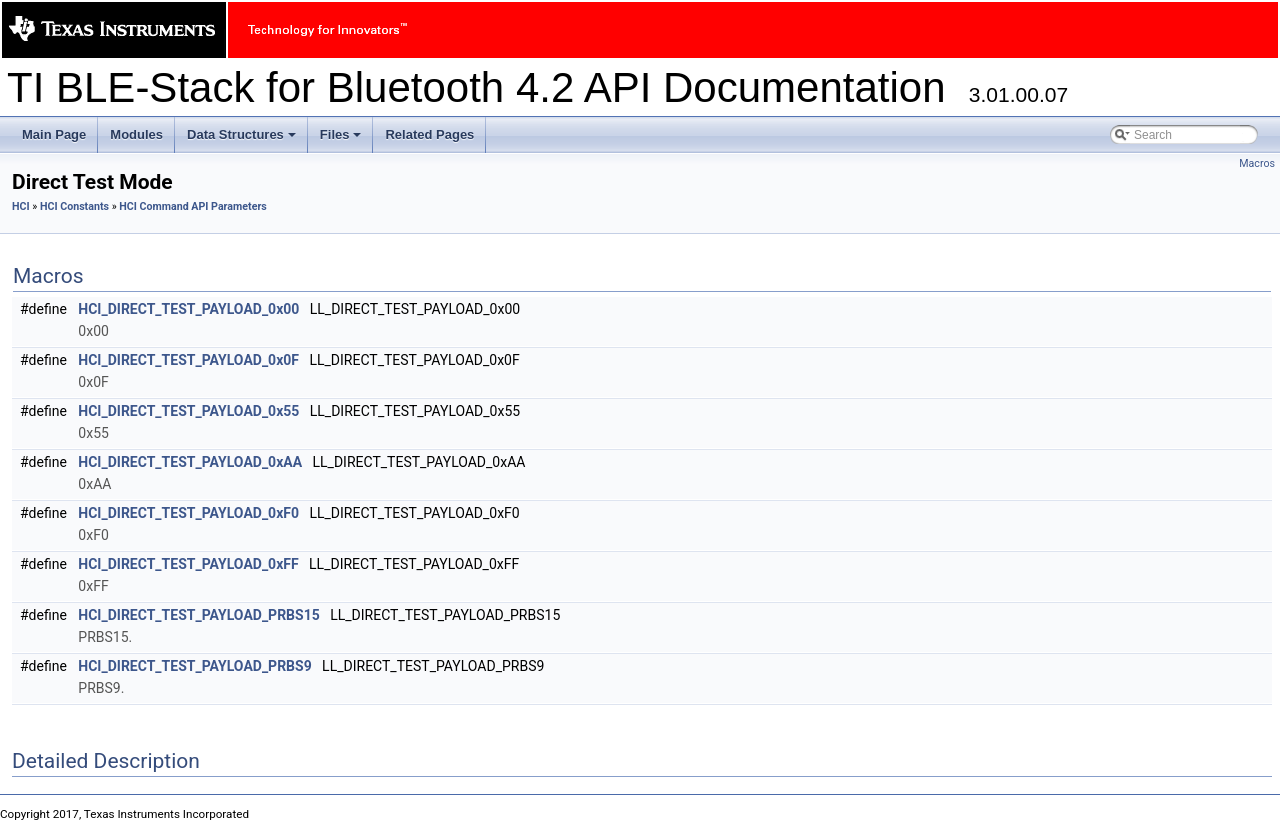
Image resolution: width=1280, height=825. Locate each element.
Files (342, 140)
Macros (1257, 163)
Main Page (54, 134)
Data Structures (243, 140)
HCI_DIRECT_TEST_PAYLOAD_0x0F (188, 360)
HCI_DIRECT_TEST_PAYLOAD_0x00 (188, 309)
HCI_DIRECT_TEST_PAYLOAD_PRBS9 (194, 666)
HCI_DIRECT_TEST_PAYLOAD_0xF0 (188, 513)
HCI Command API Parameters (193, 206)
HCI (21, 206)
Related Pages (429, 134)
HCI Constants (74, 206)
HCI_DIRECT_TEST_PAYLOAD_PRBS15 (198, 615)
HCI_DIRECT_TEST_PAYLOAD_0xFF (188, 564)
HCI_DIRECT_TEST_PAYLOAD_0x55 (188, 411)
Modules (136, 134)
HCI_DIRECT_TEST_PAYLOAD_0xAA (190, 462)
